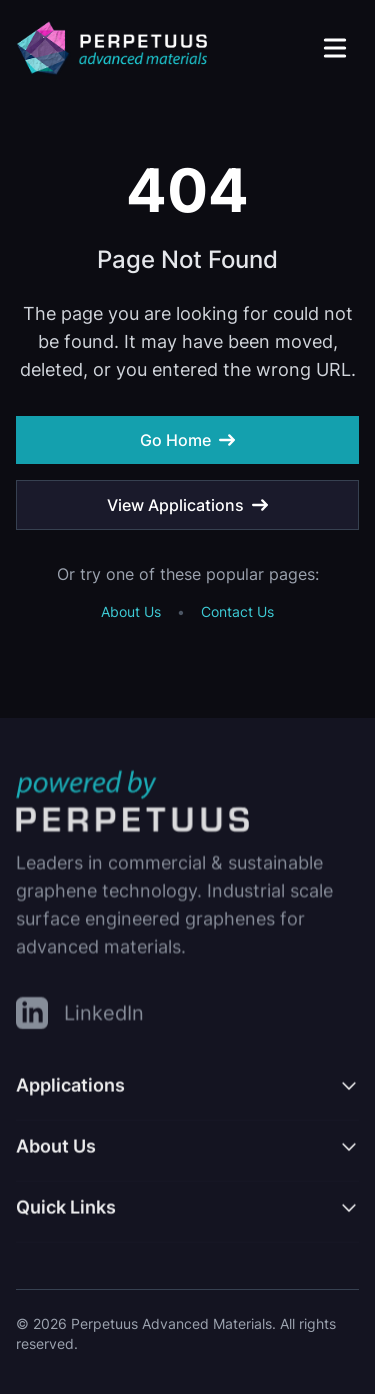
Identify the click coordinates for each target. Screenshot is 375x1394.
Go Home (187, 440)
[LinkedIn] (80, 1017)
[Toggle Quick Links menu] (187, 1217)
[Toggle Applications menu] (187, 1095)
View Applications (187, 505)
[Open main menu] (335, 48)
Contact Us (237, 611)
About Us (131, 611)
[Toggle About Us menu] (187, 1156)
